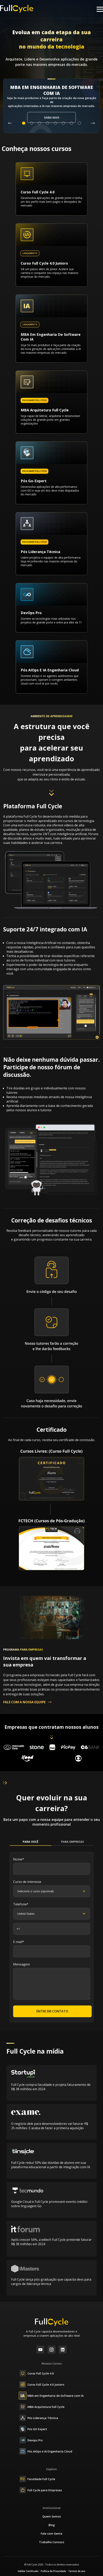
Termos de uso (76, 2571)
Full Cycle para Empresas (40, 2490)
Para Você (30, 1842)
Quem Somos (51, 2516)
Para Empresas (72, 1842)
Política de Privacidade (53, 2571)
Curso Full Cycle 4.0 (36, 2373)
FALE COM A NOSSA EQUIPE (27, 1702)
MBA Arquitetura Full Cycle (41, 2407)
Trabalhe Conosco (51, 2542)
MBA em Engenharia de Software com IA (51, 2395)
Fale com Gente (51, 2533)
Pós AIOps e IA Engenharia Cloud (45, 2451)
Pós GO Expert (33, 2429)
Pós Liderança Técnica (38, 2418)
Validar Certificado (28, 2571)
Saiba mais (51, 117)
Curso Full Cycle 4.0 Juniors (41, 2384)
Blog (52, 2525)
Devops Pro (31, 2440)
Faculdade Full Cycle (37, 2479)
